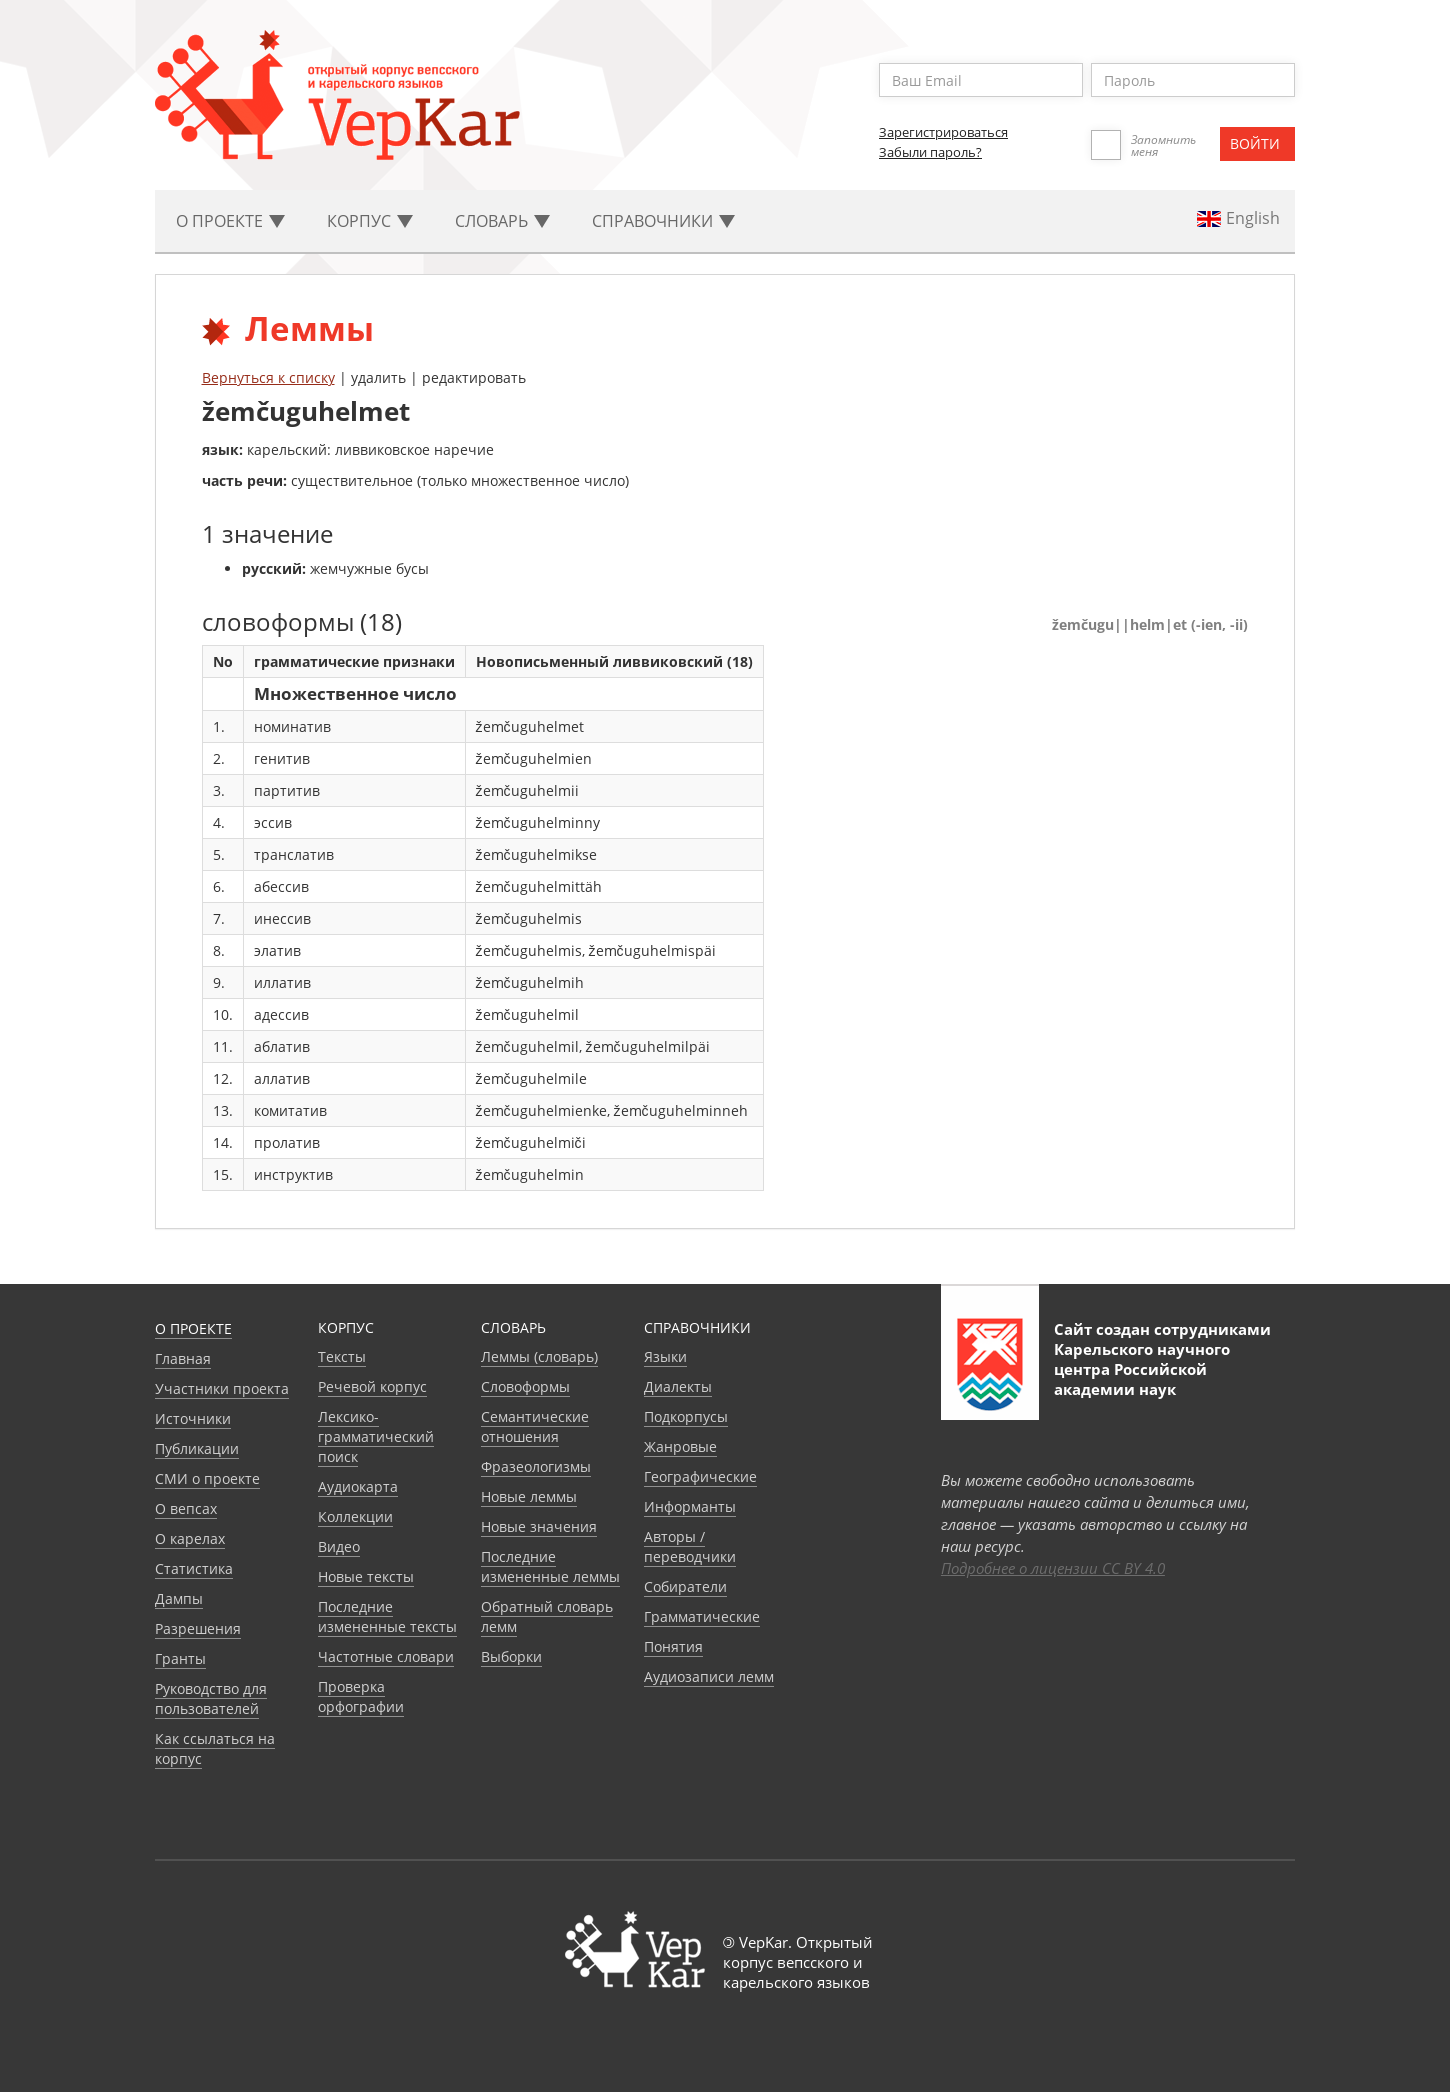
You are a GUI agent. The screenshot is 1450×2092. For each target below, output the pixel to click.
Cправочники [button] (663, 221)
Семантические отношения (535, 1426)
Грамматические (702, 1616)
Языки (665, 1356)
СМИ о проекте (207, 1478)
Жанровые (680, 1446)
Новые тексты (366, 1576)
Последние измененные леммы (550, 1566)
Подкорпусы (686, 1416)
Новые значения (539, 1526)
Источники (193, 1418)
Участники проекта (222, 1388)
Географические (700, 1476)
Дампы (179, 1598)
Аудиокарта (358, 1486)
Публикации (197, 1448)
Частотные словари (386, 1656)
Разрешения (198, 1628)
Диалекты (678, 1386)
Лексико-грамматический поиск (376, 1436)
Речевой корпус (372, 1386)
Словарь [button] (502, 221)
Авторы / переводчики (690, 1546)
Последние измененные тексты (387, 1616)
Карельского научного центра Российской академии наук (1142, 1369)
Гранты (180, 1658)
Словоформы (525, 1386)
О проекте (193, 1328)
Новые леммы (529, 1496)
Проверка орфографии (361, 1696)
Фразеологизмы (536, 1466)
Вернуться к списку (268, 377)
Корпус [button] (370, 221)
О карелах (190, 1538)
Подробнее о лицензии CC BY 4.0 (1053, 1568)
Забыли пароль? (930, 152)
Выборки (511, 1656)
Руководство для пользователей (211, 1698)
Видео (339, 1546)
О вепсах (186, 1508)
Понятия (673, 1646)
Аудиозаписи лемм (709, 1676)
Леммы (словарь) (539, 1356)
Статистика (194, 1568)
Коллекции (355, 1516)
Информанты (690, 1506)
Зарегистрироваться (943, 132)
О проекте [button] (230, 221)
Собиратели (685, 1586)
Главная (183, 1358)
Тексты (342, 1356)
